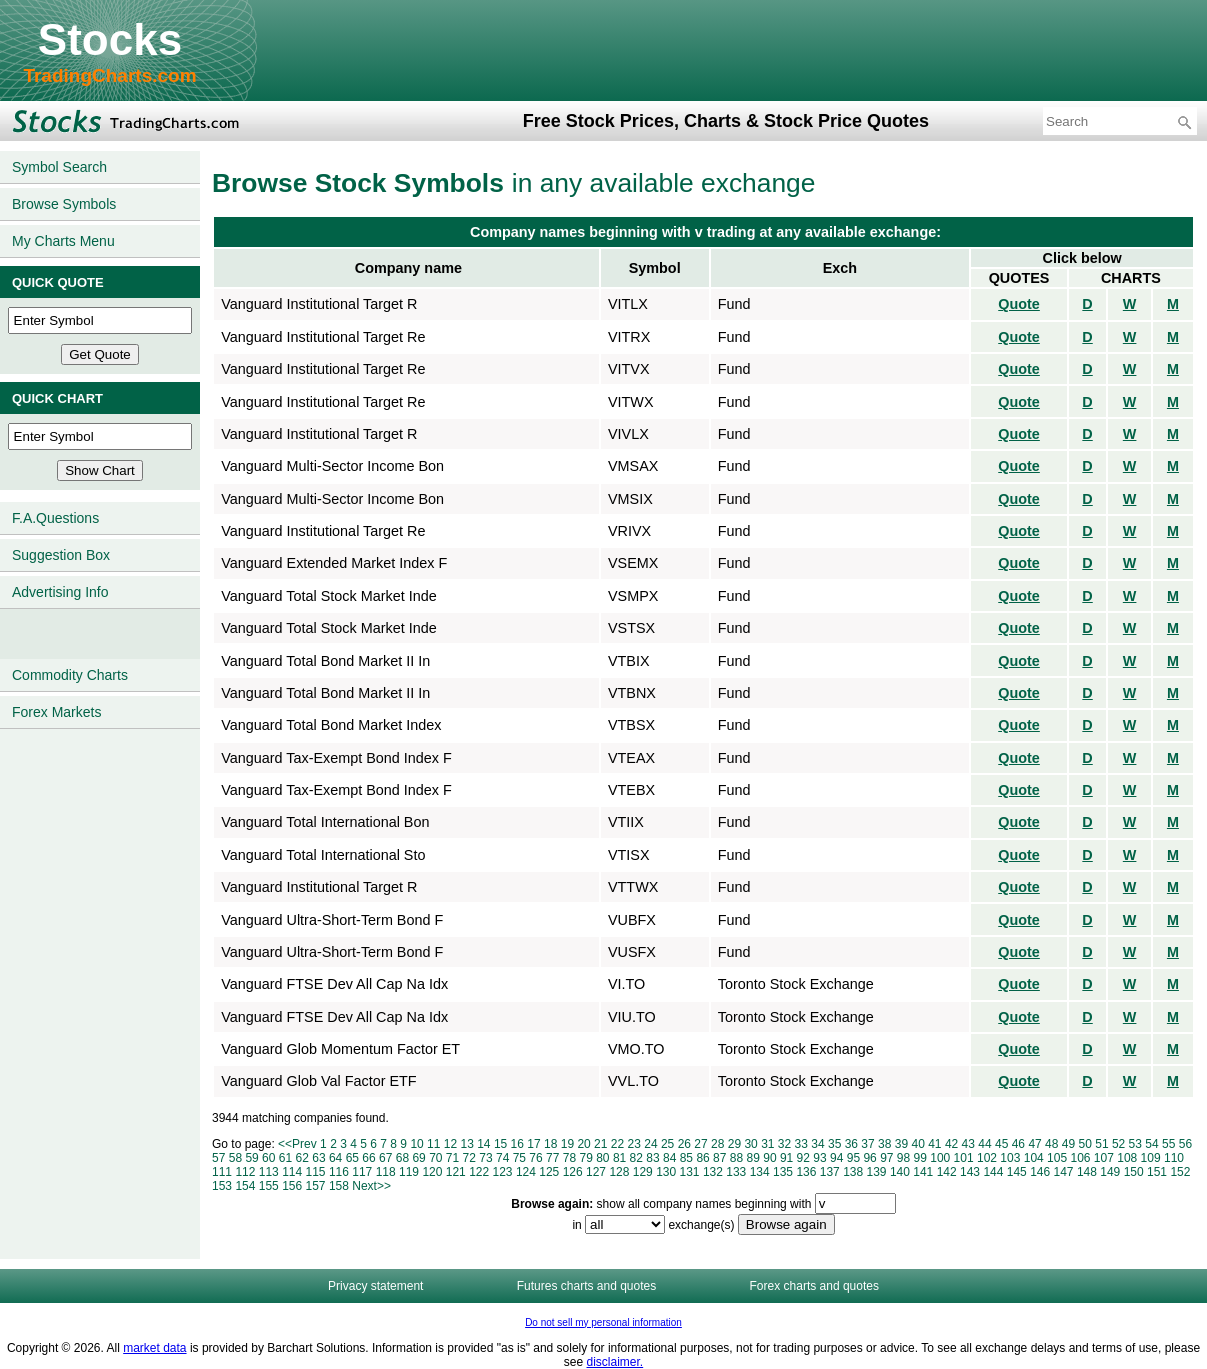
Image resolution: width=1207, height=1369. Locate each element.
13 (466, 1144)
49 (1068, 1144)
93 (819, 1158)
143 (970, 1172)
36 (851, 1144)
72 (469, 1158)
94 (836, 1158)
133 (736, 1172)
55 (1168, 1144)
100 (940, 1158)
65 (352, 1158)
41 (934, 1144)
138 (853, 1172)
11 (433, 1144)
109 (1151, 1158)
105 (1057, 1158)
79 (585, 1158)
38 (884, 1144)
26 (684, 1144)
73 (485, 1158)
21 (600, 1144)
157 (316, 1186)
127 (596, 1172)
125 (549, 1172)
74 (502, 1158)
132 (713, 1172)
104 (1034, 1158)
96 (869, 1158)
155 (269, 1186)
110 (1174, 1158)
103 (1010, 1158)
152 (1180, 1172)
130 (666, 1172)
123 (503, 1172)
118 (386, 1172)
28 (717, 1144)
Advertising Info (60, 592)
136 (806, 1172)
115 (316, 1172)
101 (964, 1158)
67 (385, 1158)
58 (235, 1158)
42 (951, 1144)
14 (483, 1144)
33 (801, 1144)
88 (736, 1158)
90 (769, 1158)
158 (339, 1186)
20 (583, 1144)
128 (619, 1172)
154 (245, 1186)
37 (867, 1144)
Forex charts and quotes (814, 1286)
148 (1087, 1172)
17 (533, 1144)
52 (1118, 1144)
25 (667, 1144)
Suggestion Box (61, 555)
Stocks (110, 39)
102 (987, 1158)
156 (292, 1186)
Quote (1019, 304)
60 (268, 1158)
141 (923, 1172)
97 (886, 1158)
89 (753, 1158)
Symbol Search (59, 167)
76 (535, 1158)
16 (517, 1144)
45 (1001, 1144)
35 (834, 1144)
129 (643, 1172)
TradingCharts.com (109, 75)
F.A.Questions (55, 518)
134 (760, 1172)
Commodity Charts (70, 675)
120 (432, 1172)
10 (416, 1144)
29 (734, 1144)
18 (550, 1144)
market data (154, 1348)
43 (968, 1144)
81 (619, 1158)
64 (335, 1158)
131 (690, 1172)
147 (1064, 1172)
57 (218, 1158)
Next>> (371, 1186)
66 (368, 1158)
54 (1151, 1144)
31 (767, 1144)
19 (567, 1144)
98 (903, 1158)
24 (650, 1144)
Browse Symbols (64, 204)
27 (700, 1144)
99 (920, 1158)
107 (1104, 1158)
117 (362, 1172)
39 (901, 1144)
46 (1018, 1144)
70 (435, 1158)
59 (251, 1158)
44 (984, 1144)
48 (1051, 1144)
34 (817, 1144)
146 (1040, 1172)
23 (634, 1144)
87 (719, 1158)
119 (409, 1172)
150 (1134, 1172)
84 (669, 1158)
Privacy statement (375, 1286)
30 (750, 1144)
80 (602, 1158)
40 (917, 1144)
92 (803, 1158)
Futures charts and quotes (586, 1286)
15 (500, 1144)
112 (245, 1172)
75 (519, 1158)
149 (1110, 1172)
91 (786, 1158)
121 (456, 1172)
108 (1127, 1158)
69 (418, 1158)
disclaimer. (615, 1362)
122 (479, 1172)
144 (993, 1172)
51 (1101, 1144)
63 (318, 1158)
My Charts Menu (63, 241)
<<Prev (297, 1144)
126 (573, 1172)
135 (783, 1172)
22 (617, 1144)
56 (1185, 1144)
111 (222, 1172)
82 (636, 1158)
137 (830, 1172)
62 (302, 1158)
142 (947, 1172)
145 (1017, 1172)
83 (652, 1158)
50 (1085, 1144)
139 (877, 1172)
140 (900, 1172)
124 (526, 1172)
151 (1157, 1172)
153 (222, 1186)
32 (784, 1144)
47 (1034, 1144)
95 (853, 1158)
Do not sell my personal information (603, 1322)
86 (702, 1158)
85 (686, 1158)
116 (339, 1172)
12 (450, 1144)
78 (569, 1158)
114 (292, 1172)
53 (1135, 1144)
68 (402, 1158)
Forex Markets (56, 712)
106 (1080, 1158)
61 (285, 1158)
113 (269, 1172)
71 (452, 1158)
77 (552, 1158)
